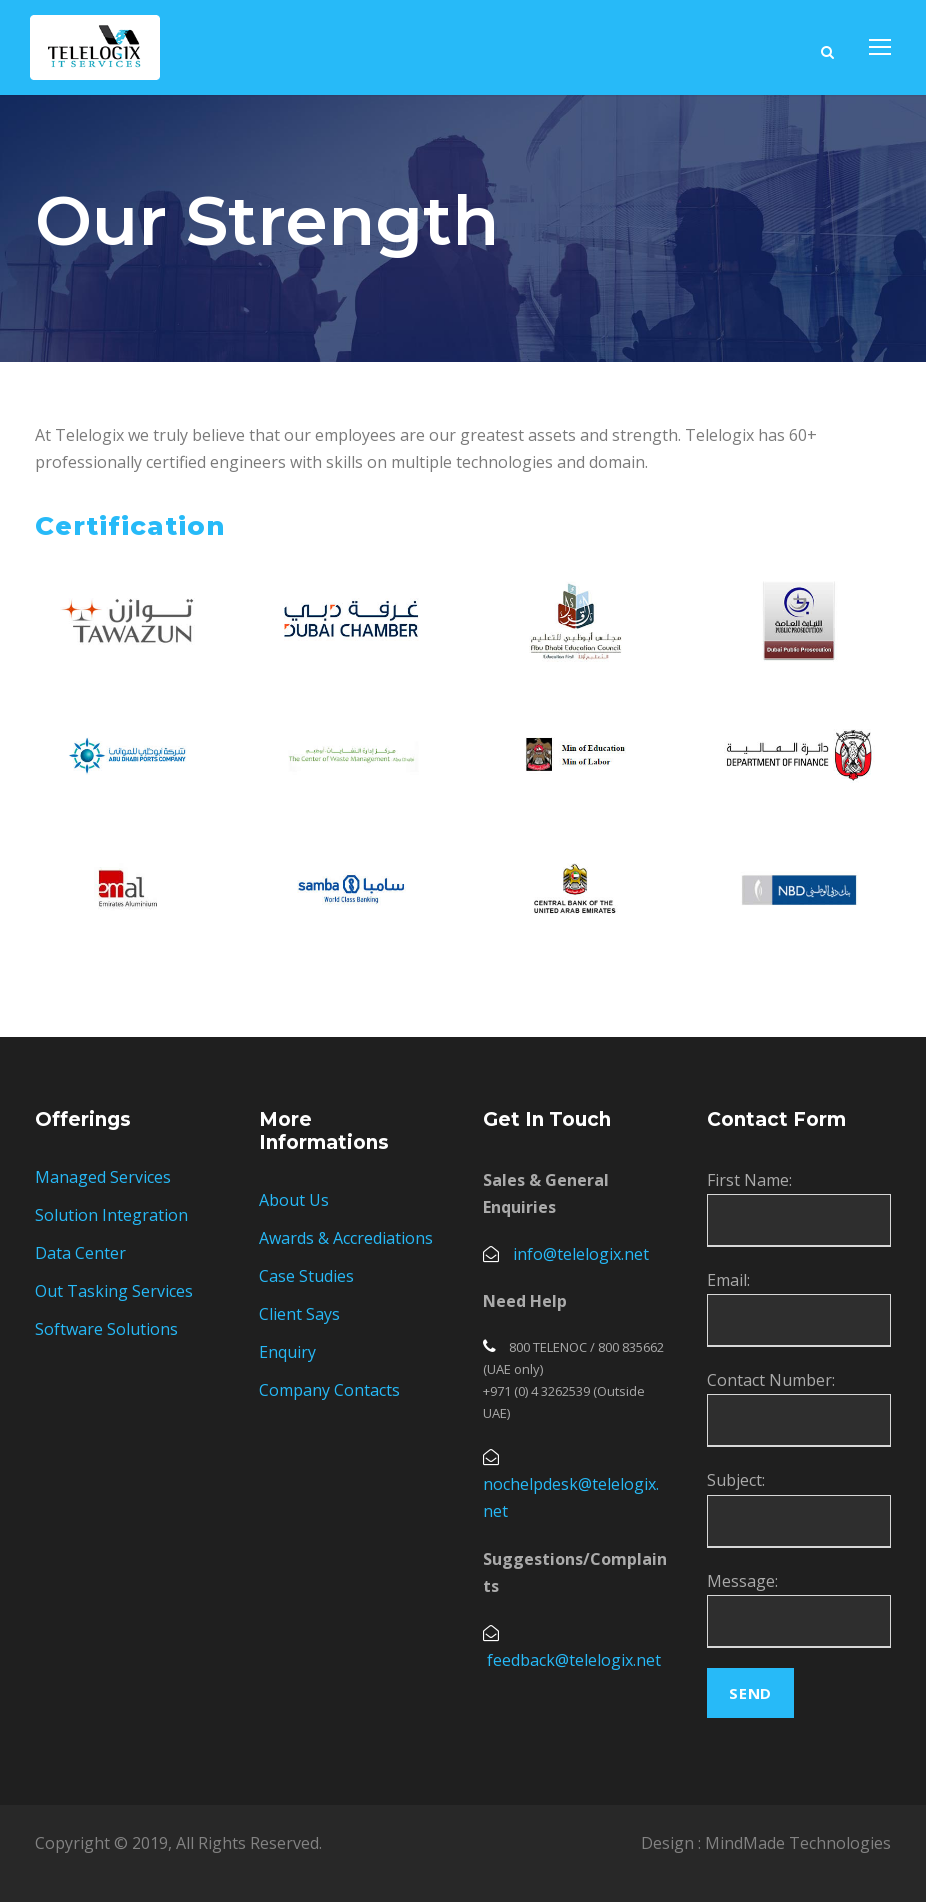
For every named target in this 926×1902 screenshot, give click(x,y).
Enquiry (287, 1352)
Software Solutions (106, 1329)
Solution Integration (111, 1215)
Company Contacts (329, 1390)
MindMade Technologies (798, 1843)
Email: (728, 1280)
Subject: (736, 1480)
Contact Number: (771, 1380)
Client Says (299, 1314)
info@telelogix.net (581, 1254)
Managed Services (103, 1177)
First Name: (749, 1180)
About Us (294, 1200)
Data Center (80, 1253)
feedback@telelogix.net (574, 1660)
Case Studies (306, 1276)
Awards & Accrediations (346, 1238)
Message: (742, 1581)
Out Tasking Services (114, 1291)
